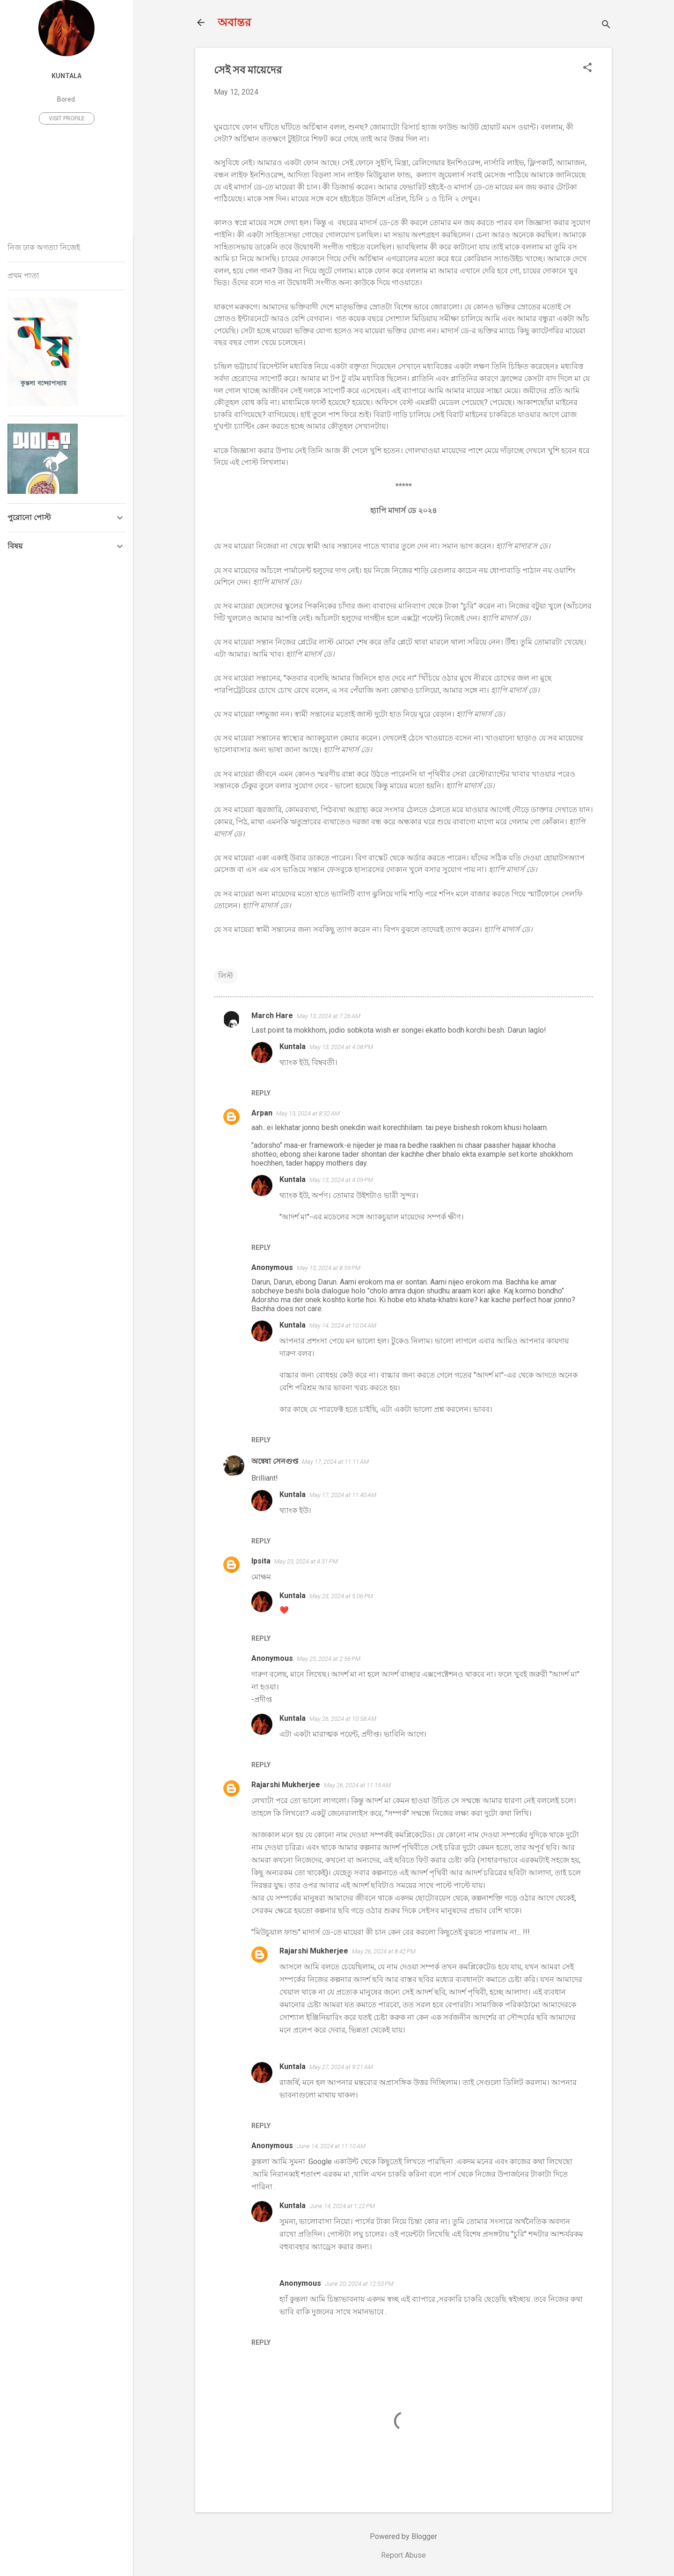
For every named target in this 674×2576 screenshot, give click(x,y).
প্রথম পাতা (23, 275)
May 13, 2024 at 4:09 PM (341, 1179)
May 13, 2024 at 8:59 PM (328, 1267)
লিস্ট (225, 975)
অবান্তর (234, 22)
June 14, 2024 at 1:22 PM (342, 2205)
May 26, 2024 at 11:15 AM (357, 1785)
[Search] (606, 25)
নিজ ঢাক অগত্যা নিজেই (43, 247)
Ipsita (261, 1560)
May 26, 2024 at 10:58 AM (342, 1718)
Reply (261, 1093)
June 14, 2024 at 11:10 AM (331, 2146)
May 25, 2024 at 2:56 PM (328, 1658)
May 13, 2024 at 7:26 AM (328, 1016)
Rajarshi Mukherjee (285, 1784)
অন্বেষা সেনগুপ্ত (274, 1461)
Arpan (261, 1112)
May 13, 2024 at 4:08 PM (341, 1046)
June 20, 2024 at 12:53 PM (359, 2283)
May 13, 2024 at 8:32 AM (308, 1113)
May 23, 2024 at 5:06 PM (341, 1596)
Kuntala (292, 1046)
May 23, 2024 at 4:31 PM (306, 1561)
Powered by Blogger (403, 2536)
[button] (587, 68)
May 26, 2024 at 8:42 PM (384, 1951)
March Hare (272, 1015)
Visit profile (67, 118)
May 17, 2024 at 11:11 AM (335, 1461)
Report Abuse (403, 2555)
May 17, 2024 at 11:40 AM (342, 1494)
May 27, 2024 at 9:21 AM (341, 2066)
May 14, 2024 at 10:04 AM (342, 1325)
